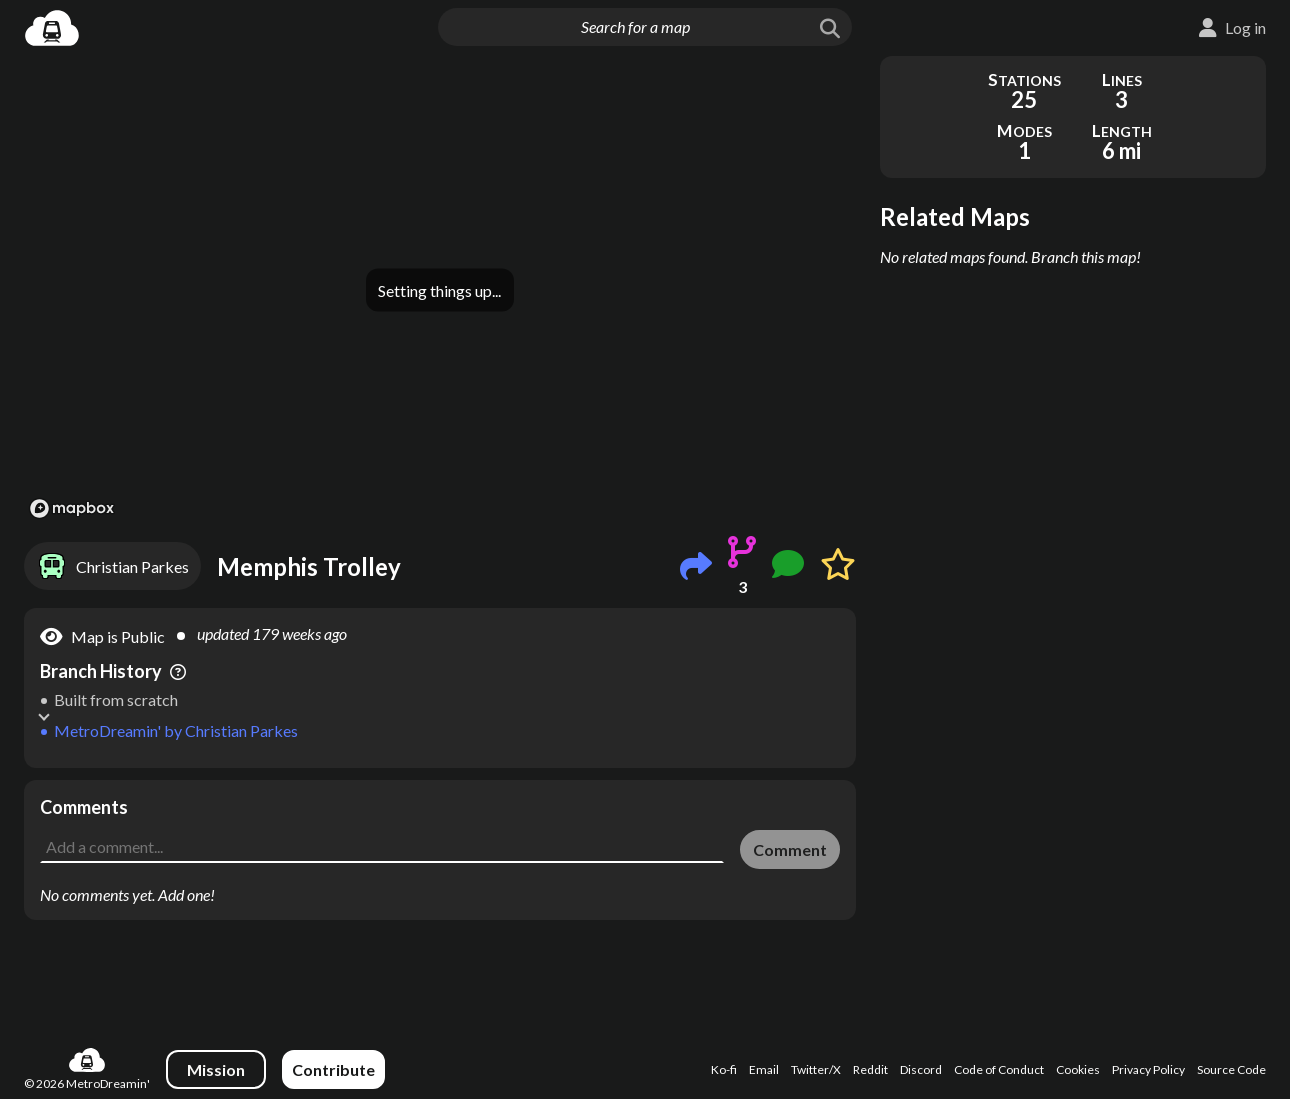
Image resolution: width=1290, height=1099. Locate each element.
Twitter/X (816, 1075)
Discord (921, 1075)
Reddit (870, 1075)
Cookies (1078, 1075)
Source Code (1231, 1075)
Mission (216, 1075)
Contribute (333, 1075)
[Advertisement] (440, 825)
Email (764, 1075)
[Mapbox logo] (72, 508)
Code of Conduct (999, 1075)
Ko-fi (724, 1075)
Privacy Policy (1148, 1075)
